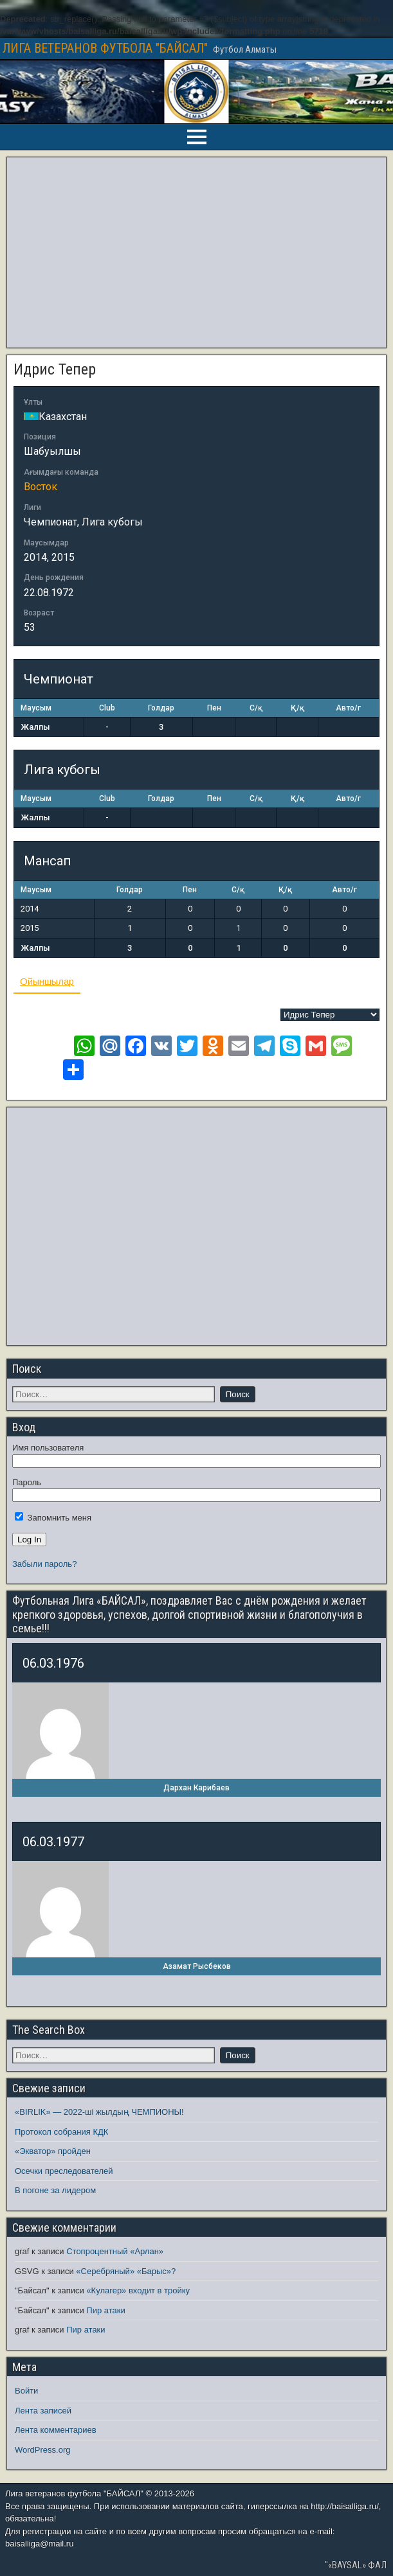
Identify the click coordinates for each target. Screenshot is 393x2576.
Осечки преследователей (64, 2171)
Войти (26, 2390)
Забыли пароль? (44, 1564)
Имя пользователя (48, 1447)
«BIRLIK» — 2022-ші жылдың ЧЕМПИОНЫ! (99, 2112)
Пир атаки (105, 2310)
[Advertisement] (196, 252)
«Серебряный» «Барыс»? (126, 2271)
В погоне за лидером (55, 2190)
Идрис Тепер (55, 369)
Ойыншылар (47, 981)
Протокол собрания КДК (61, 2132)
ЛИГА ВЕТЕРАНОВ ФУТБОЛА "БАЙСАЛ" (105, 48)
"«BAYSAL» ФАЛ (356, 2565)
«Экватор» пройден (53, 2151)
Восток (40, 487)
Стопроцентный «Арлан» (114, 2251)
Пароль (26, 1482)
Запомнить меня (53, 1517)
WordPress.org (42, 2450)
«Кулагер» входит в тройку (138, 2290)
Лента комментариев (55, 2430)
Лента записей (43, 2410)
